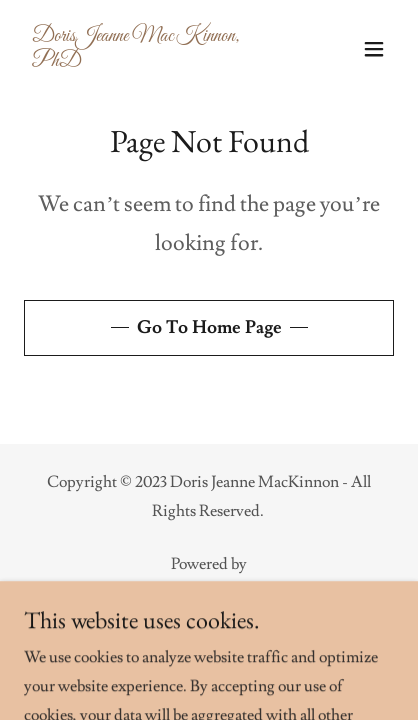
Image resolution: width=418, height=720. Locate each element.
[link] (153, 61)
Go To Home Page (209, 327)
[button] (374, 49)
